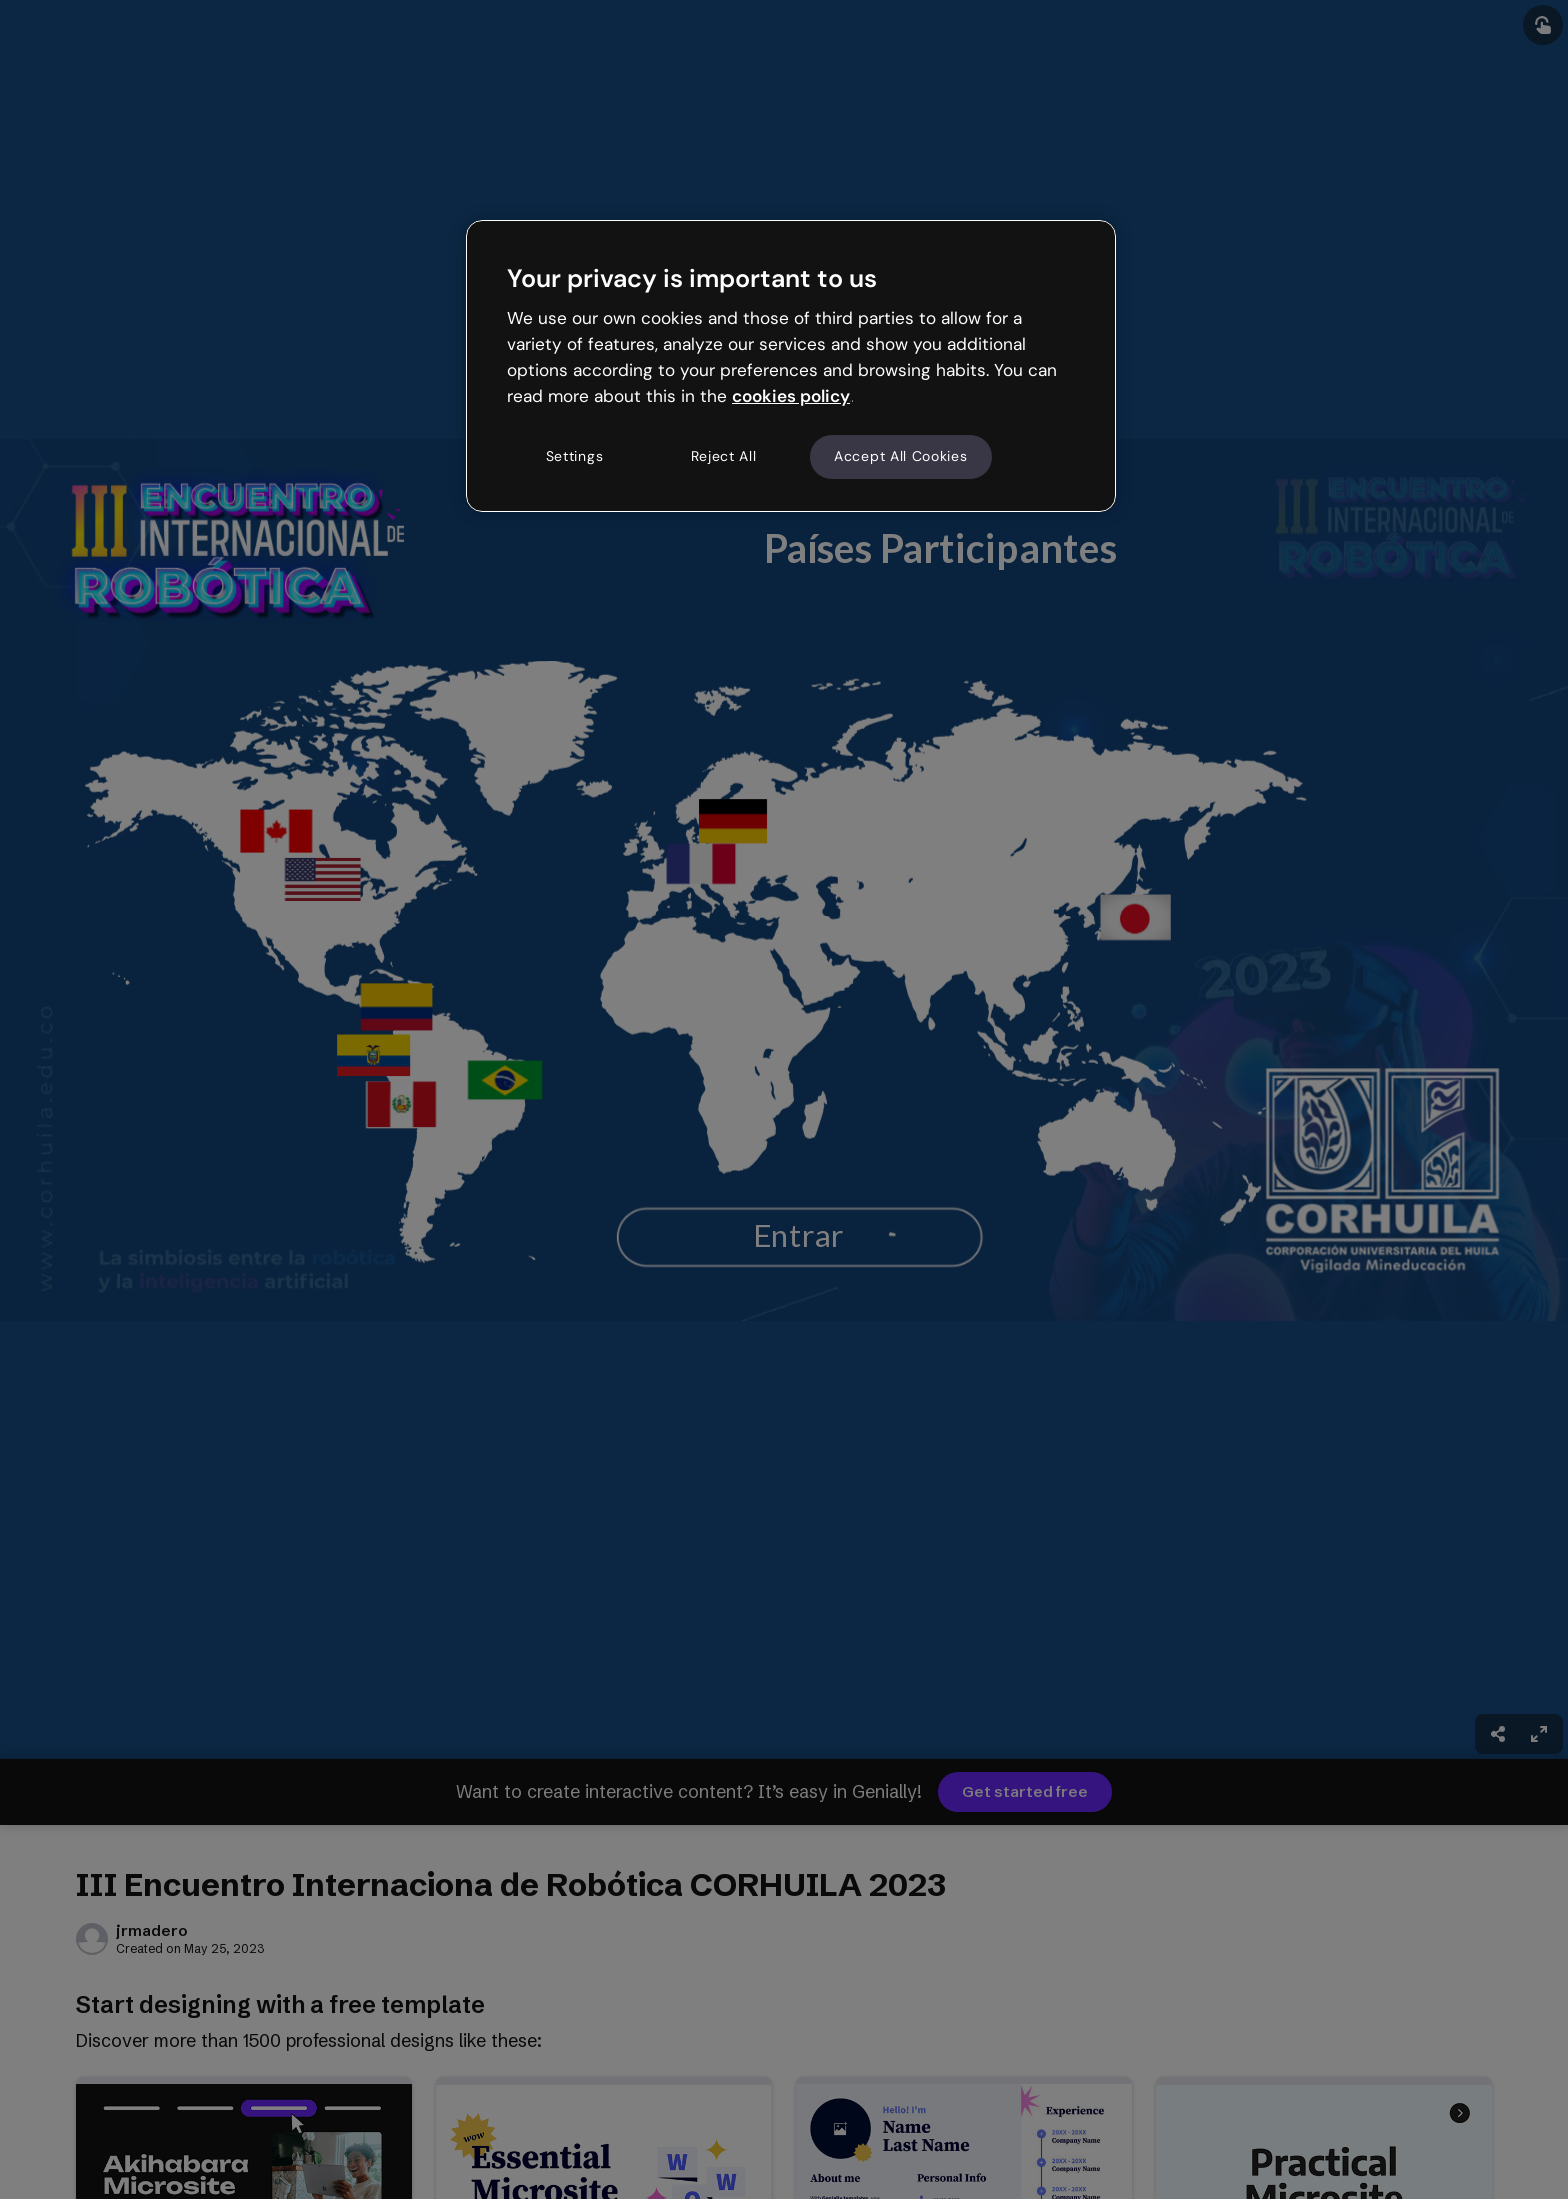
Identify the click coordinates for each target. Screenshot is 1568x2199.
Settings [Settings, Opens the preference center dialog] (575, 456)
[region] (791, 366)
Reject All (724, 456)
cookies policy (791, 396)
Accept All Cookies (901, 456)
